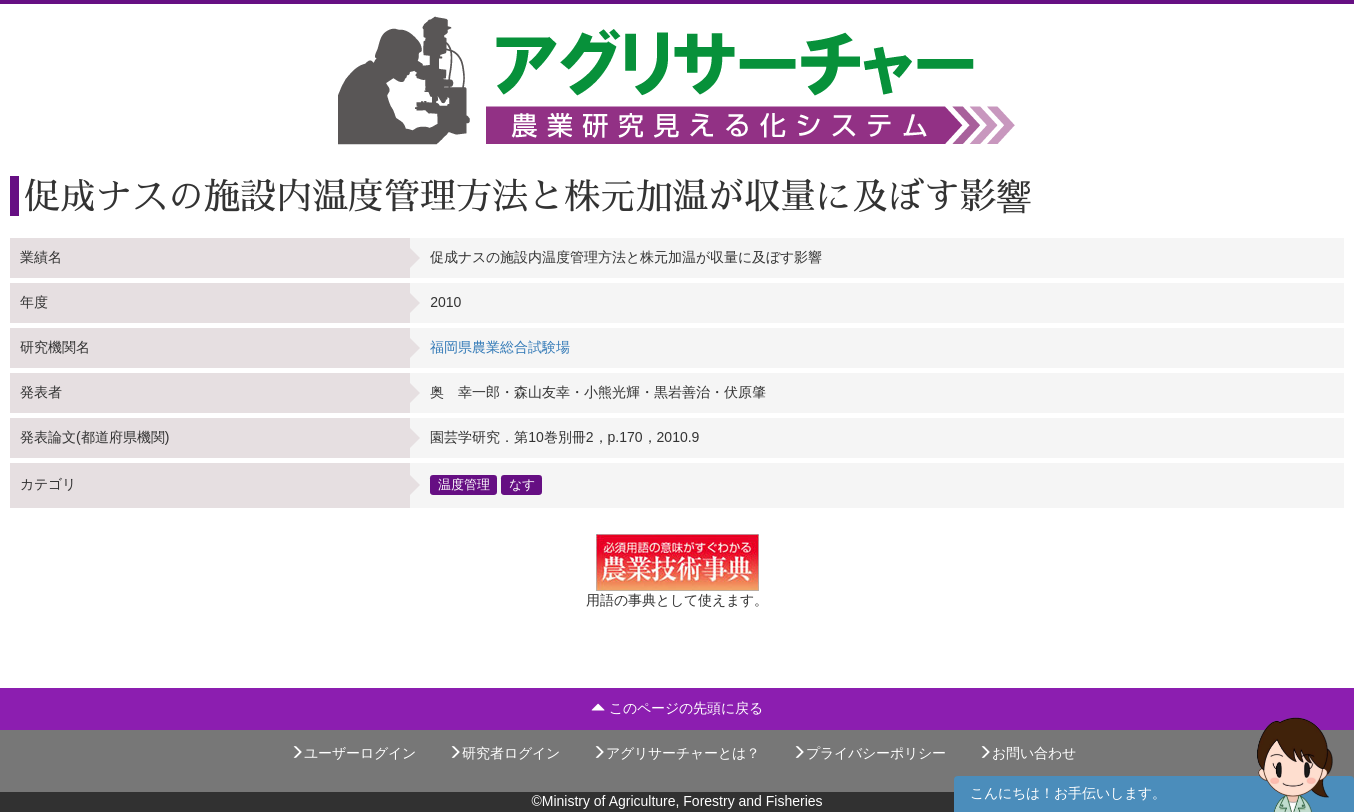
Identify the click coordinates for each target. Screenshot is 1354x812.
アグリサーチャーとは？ (676, 753)
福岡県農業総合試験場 (500, 347)
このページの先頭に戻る (677, 708)
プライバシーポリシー (869, 753)
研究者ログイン (504, 753)
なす (522, 485)
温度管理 (464, 485)
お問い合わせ (1027, 753)
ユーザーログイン (353, 753)
